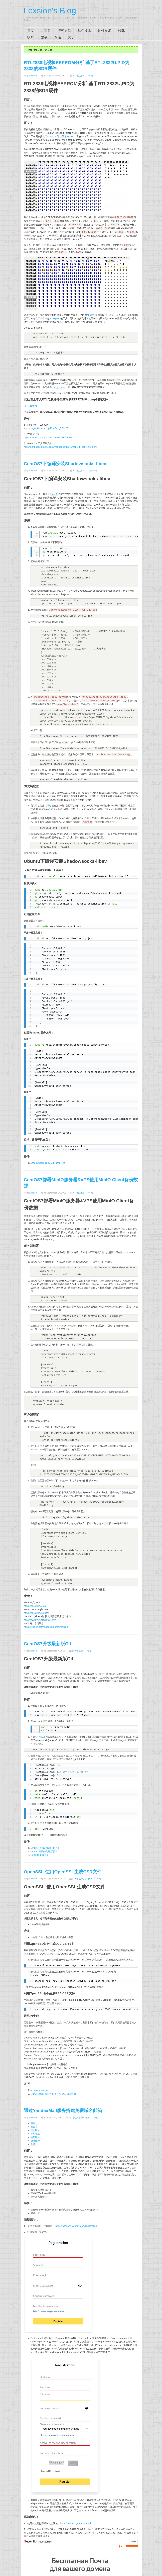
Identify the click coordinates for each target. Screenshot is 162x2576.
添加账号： (36, 2137)
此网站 (48, 805)
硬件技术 (104, 30)
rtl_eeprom (55, 318)
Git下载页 (40, 1736)
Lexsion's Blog (50, 10)
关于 (71, 37)
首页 (30, 30)
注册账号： (36, 2130)
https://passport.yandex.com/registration (76, 2226)
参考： (34, 2144)
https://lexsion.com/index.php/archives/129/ (46, 1627)
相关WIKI (69, 136)
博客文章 (64, 30)
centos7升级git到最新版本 (44, 1851)
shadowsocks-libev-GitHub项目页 (48, 1163)
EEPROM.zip (31, 406)
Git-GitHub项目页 (40, 1855)
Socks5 (54, 494)
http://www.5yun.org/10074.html (40, 1620)
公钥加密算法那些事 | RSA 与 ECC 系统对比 (54, 2093)
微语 (44, 37)
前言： (34, 2123)
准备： (34, 2126)
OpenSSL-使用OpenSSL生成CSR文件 (63, 1871)
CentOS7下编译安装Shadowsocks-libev (65, 463)
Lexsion (33, 75)
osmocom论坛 (54, 136)
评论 (90, 75)
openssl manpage (40, 2090)
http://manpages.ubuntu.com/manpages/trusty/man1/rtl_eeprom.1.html (60, 447)
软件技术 (84, 30)
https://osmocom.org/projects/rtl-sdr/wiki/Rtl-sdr (48, 437)
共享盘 (46, 30)
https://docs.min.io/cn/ (35, 1606)
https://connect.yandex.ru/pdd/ (75, 2523)
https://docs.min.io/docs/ (36, 1613)
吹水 (30, 37)
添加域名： (36, 2133)
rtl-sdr (90, 315)
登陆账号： (36, 2140)
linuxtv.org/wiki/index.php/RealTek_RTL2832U (47, 428)
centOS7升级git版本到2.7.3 (45, 1848)
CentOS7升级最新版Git (47, 1643)
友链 (57, 37)
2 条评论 (92, 470)
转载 (121, 30)
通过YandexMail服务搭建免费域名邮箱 (63, 2110)
